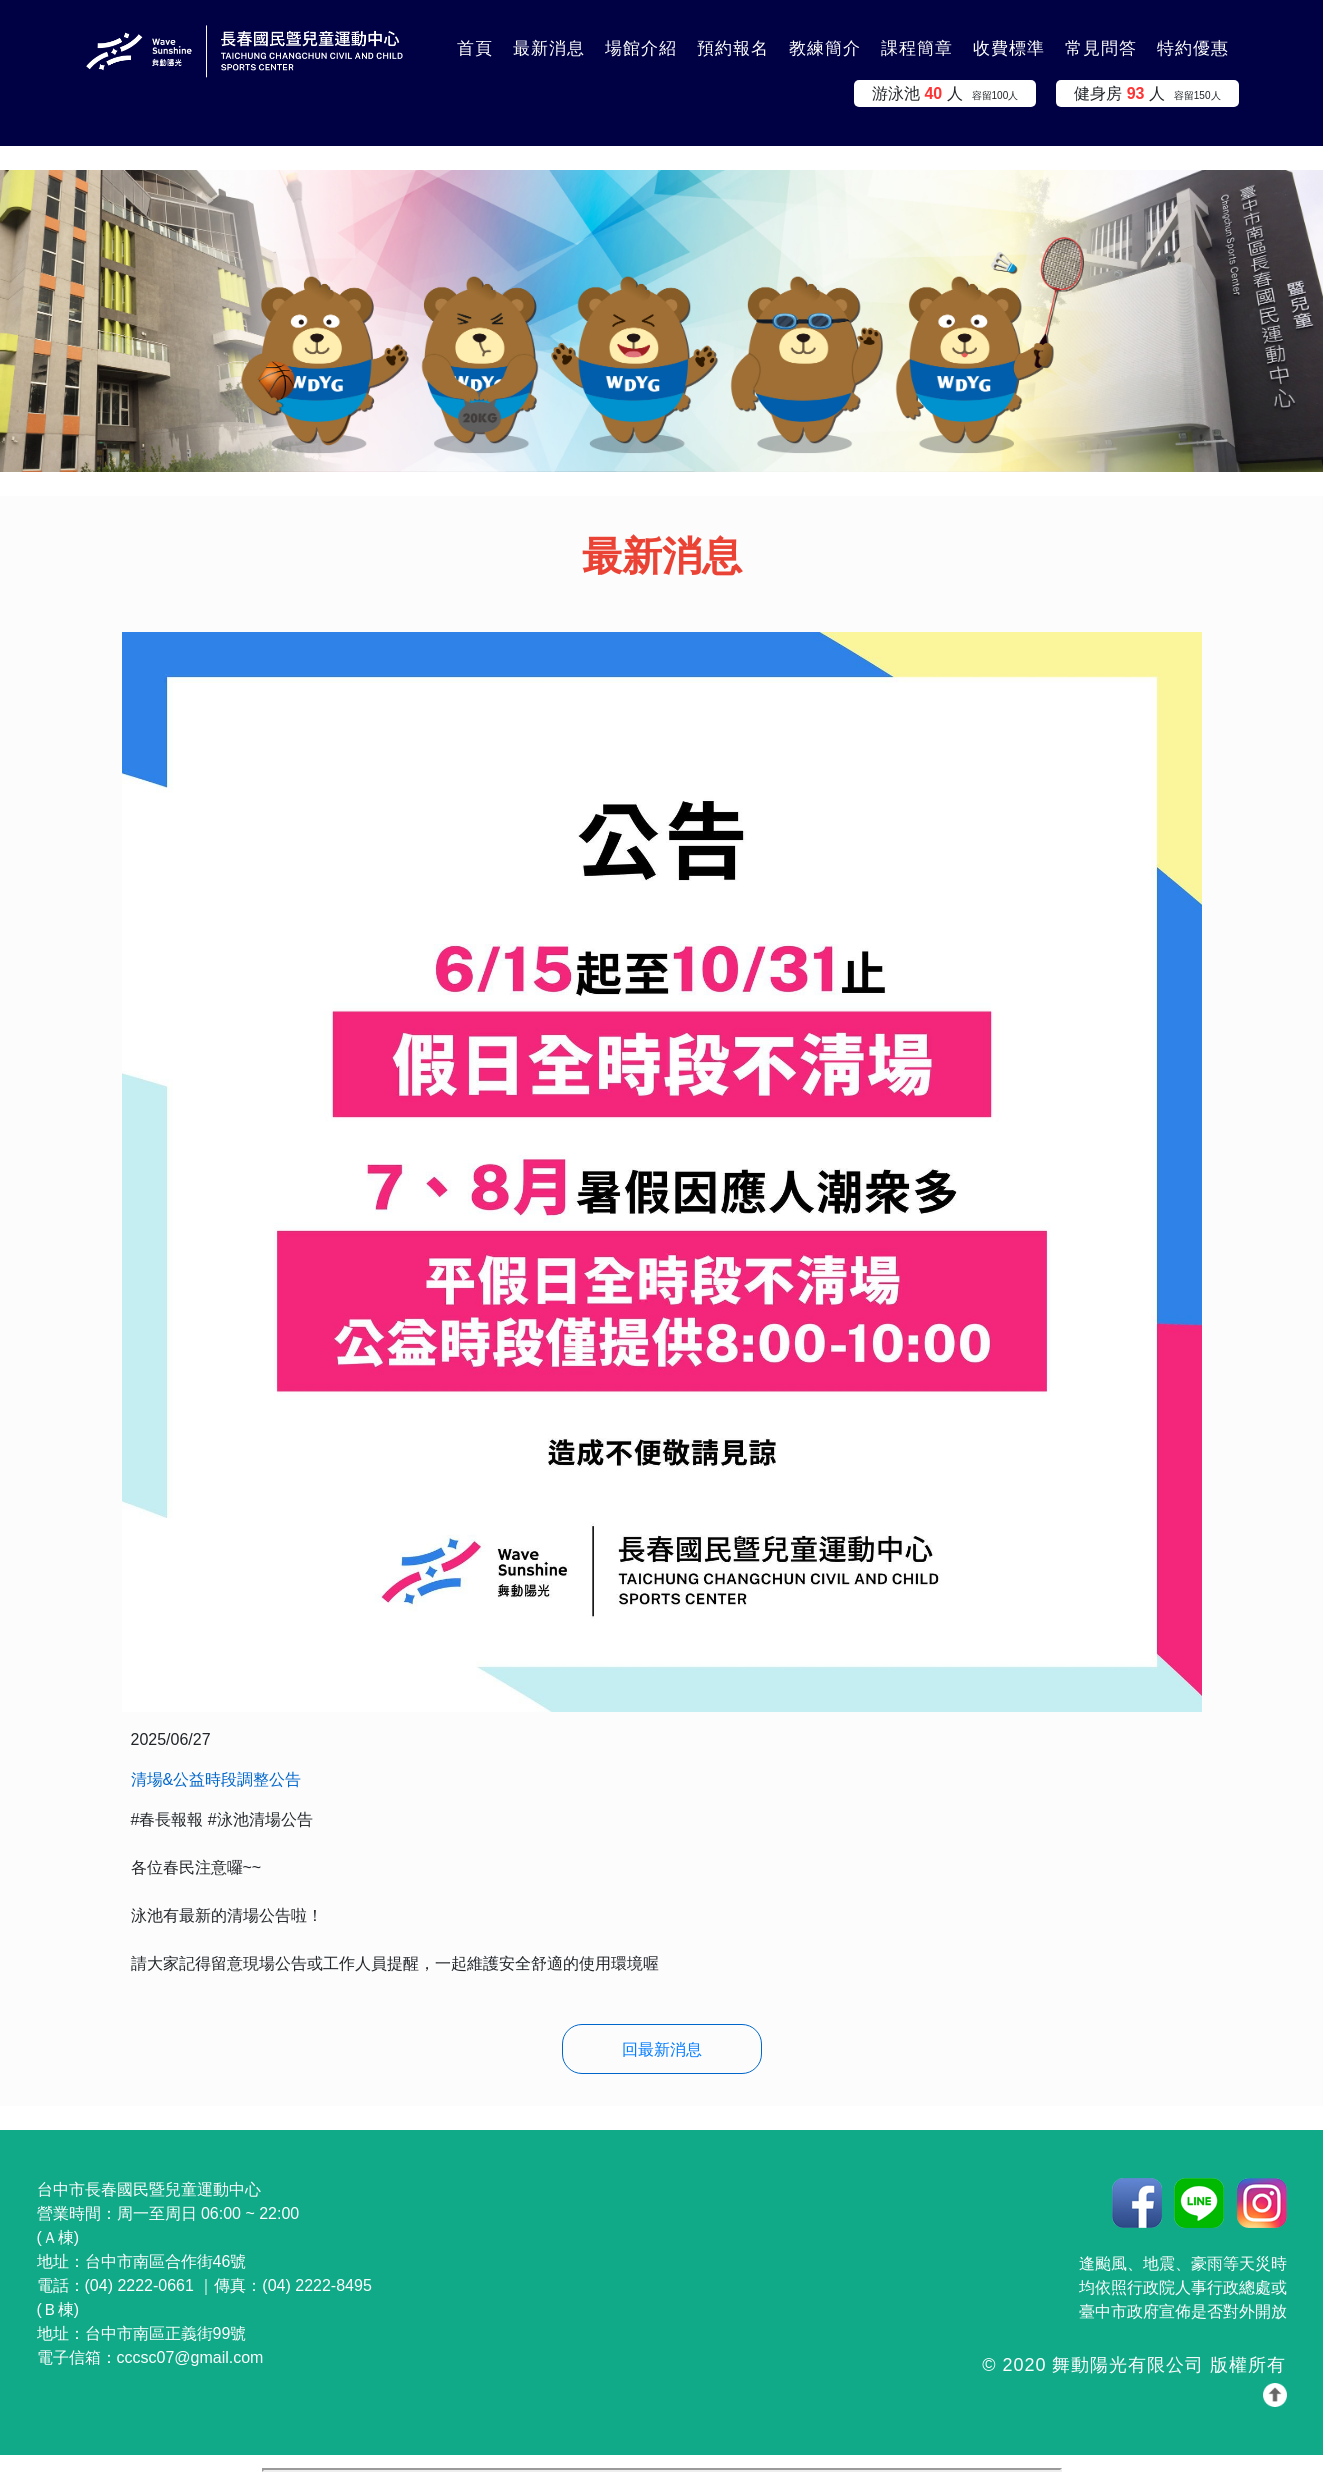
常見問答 (1101, 48)
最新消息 (549, 48)
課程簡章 (917, 48)
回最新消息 (662, 2049)
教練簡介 (825, 48)
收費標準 (1009, 48)
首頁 (475, 48)
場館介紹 (641, 48)
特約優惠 (1193, 48)
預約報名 (733, 48)
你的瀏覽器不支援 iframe (662, 2470)
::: (421, 37)
